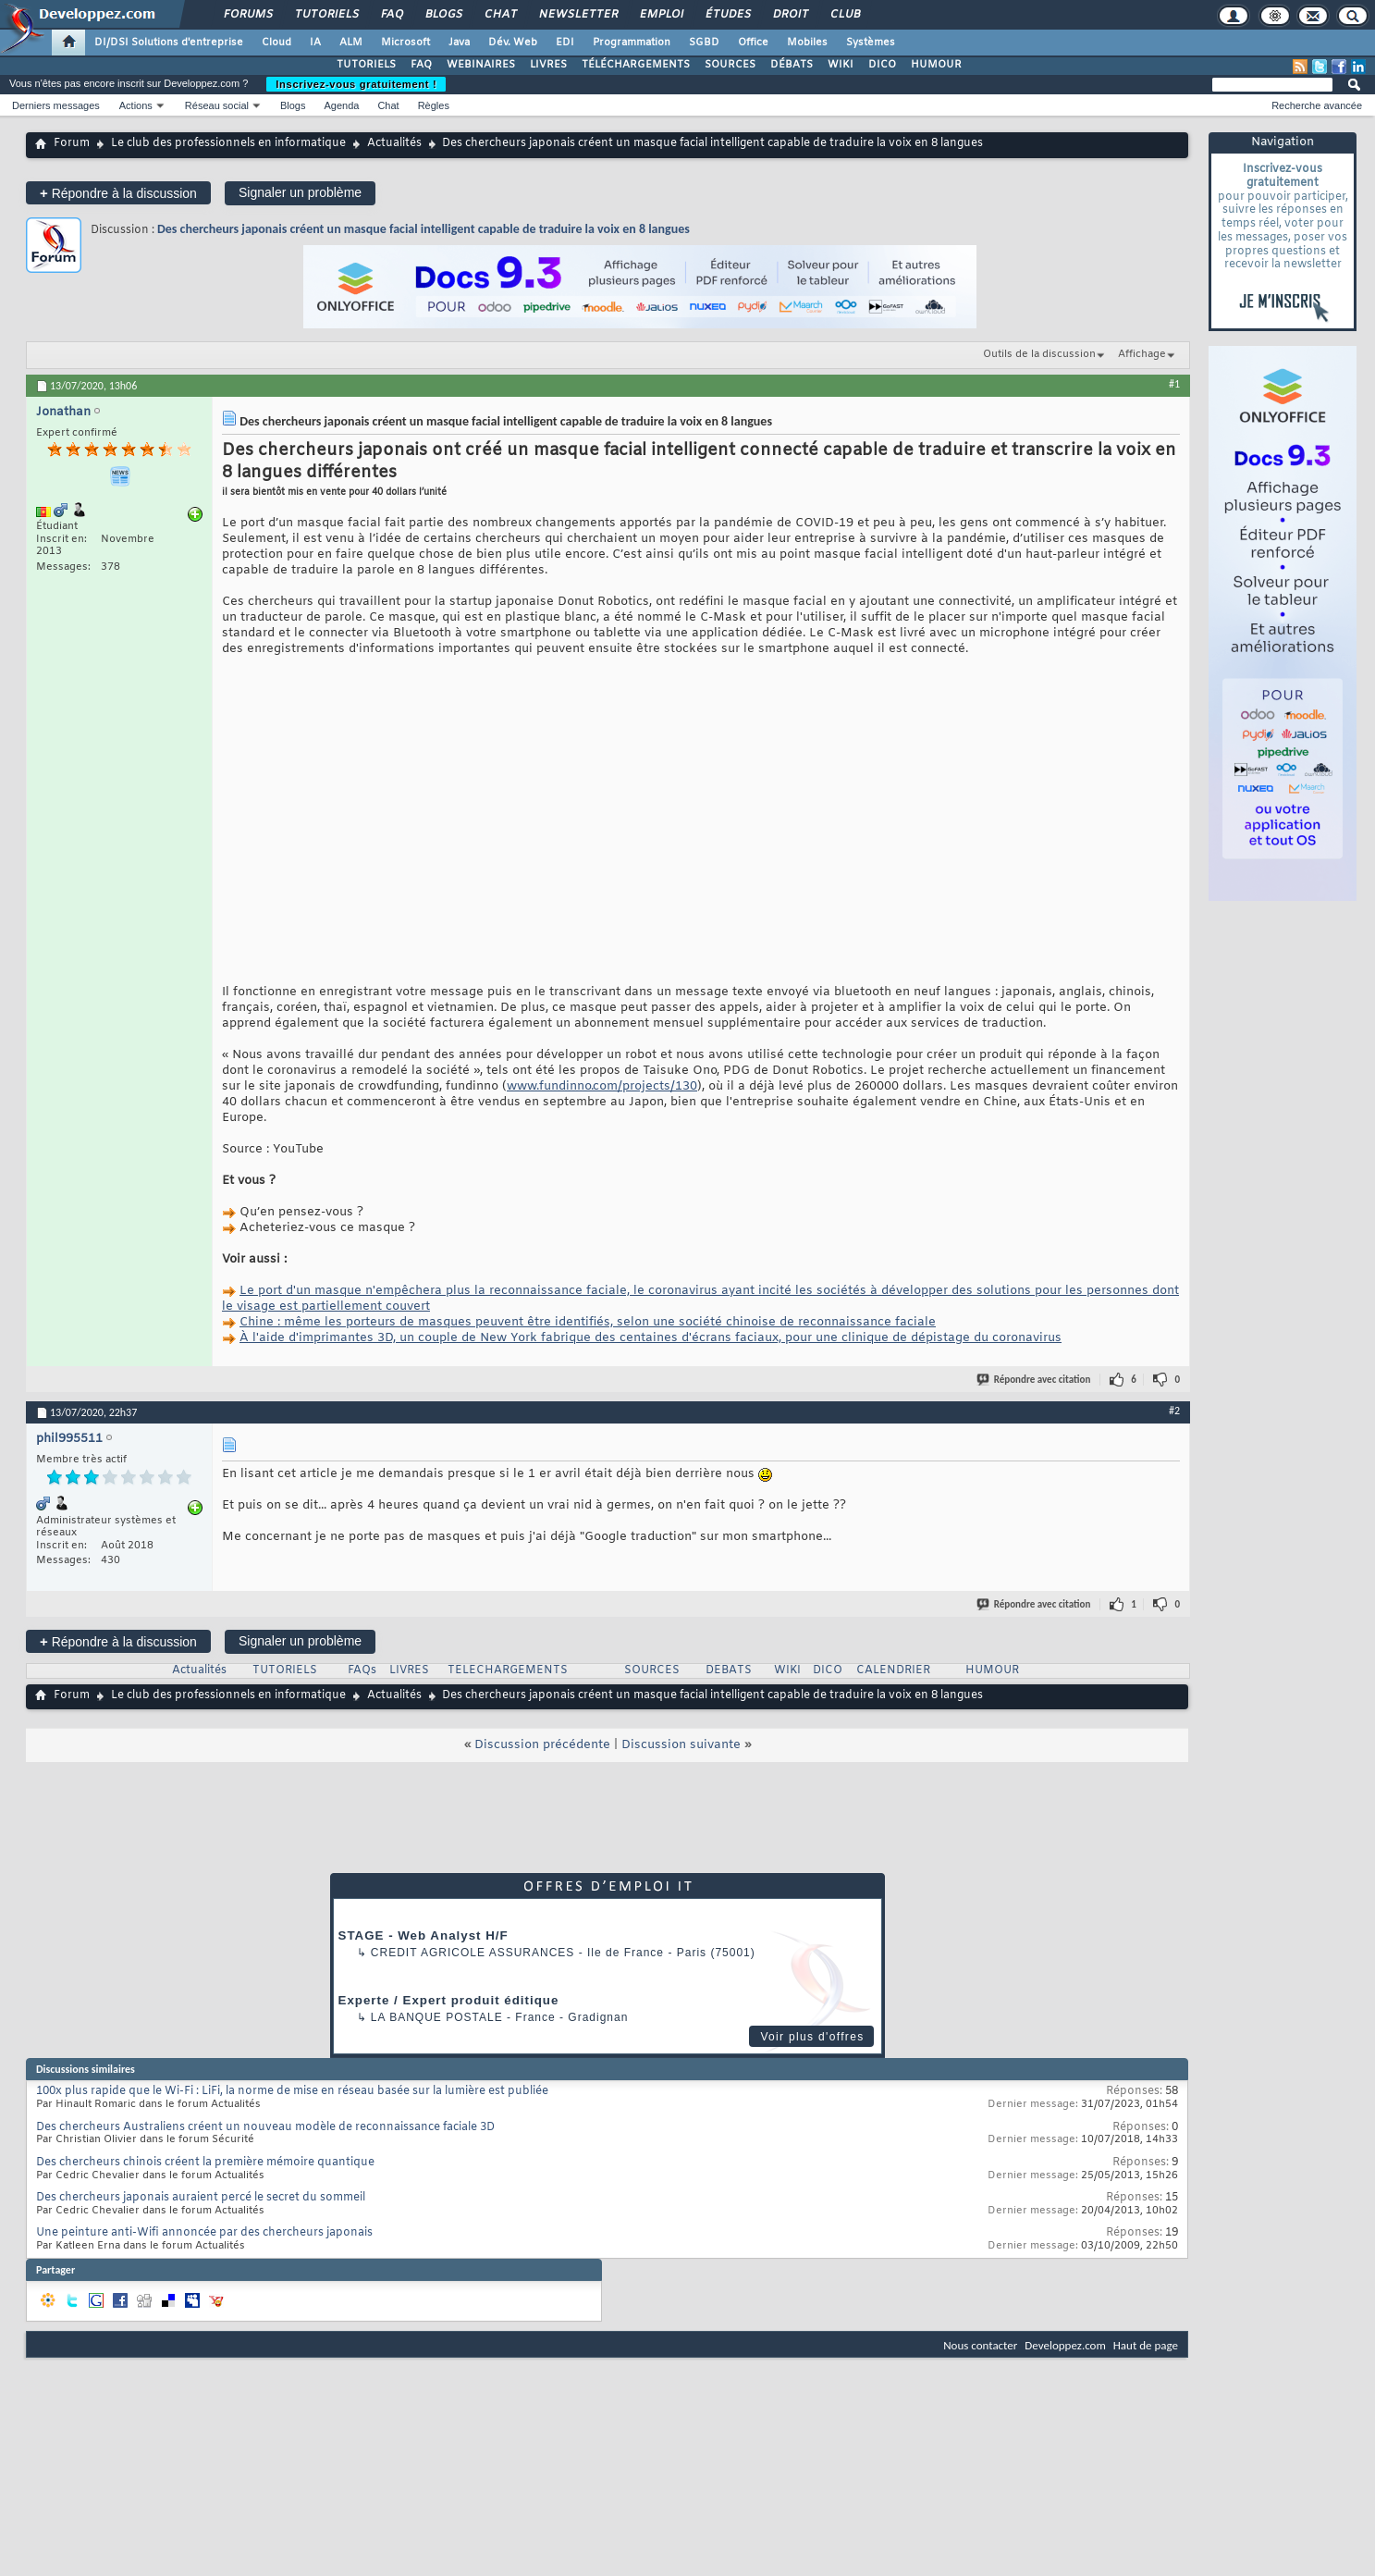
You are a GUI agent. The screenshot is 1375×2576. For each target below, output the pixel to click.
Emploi (660, 14)
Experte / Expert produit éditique (448, 2000)
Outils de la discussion (1039, 354)
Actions (136, 105)
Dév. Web (512, 42)
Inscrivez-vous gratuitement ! (356, 84)
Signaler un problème (300, 192)
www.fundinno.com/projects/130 (602, 1086)
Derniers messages (56, 105)
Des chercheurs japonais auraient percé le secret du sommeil (200, 2197)
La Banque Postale (437, 2017)
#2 (1174, 1410)
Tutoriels (326, 14)
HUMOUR (936, 64)
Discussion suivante (681, 1745)
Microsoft (405, 42)
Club (844, 14)
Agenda (341, 105)
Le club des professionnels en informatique (228, 143)
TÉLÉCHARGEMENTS (636, 64)
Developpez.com (1065, 2345)
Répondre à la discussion (118, 193)
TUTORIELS (366, 64)
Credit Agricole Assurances (473, 1952)
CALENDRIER (893, 1670)
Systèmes (870, 42)
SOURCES (730, 64)
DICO (882, 64)
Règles (433, 105)
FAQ (391, 14)
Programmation (631, 42)
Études (727, 14)
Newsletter (577, 14)
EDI (565, 42)
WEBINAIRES (481, 64)
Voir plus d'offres (812, 2036)
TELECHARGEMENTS (508, 1670)
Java (459, 42)
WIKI (840, 64)
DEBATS (729, 1670)
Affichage (1142, 354)
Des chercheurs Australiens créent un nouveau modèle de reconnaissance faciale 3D (265, 2127)
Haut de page (1145, 2345)
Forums (247, 14)
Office (753, 42)
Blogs (443, 14)
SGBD (704, 42)
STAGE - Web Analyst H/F (423, 1935)
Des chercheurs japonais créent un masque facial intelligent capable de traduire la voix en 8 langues (423, 229)
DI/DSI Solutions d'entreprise (168, 42)
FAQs (362, 1670)
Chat (500, 14)
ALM (350, 42)
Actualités (394, 143)
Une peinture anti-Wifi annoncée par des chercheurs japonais (204, 2232)
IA (315, 42)
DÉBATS (791, 64)
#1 (1174, 383)
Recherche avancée (1316, 105)
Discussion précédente (542, 1745)
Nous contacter (980, 2345)
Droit (789, 14)
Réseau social (217, 105)
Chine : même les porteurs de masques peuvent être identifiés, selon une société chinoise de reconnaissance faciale (587, 1322)
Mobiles (807, 42)
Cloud (276, 42)
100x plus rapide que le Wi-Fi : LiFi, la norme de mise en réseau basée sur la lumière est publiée (292, 2091)
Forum (72, 143)
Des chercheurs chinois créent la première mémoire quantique (205, 2162)
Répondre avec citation (1034, 1380)
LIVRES (548, 64)
